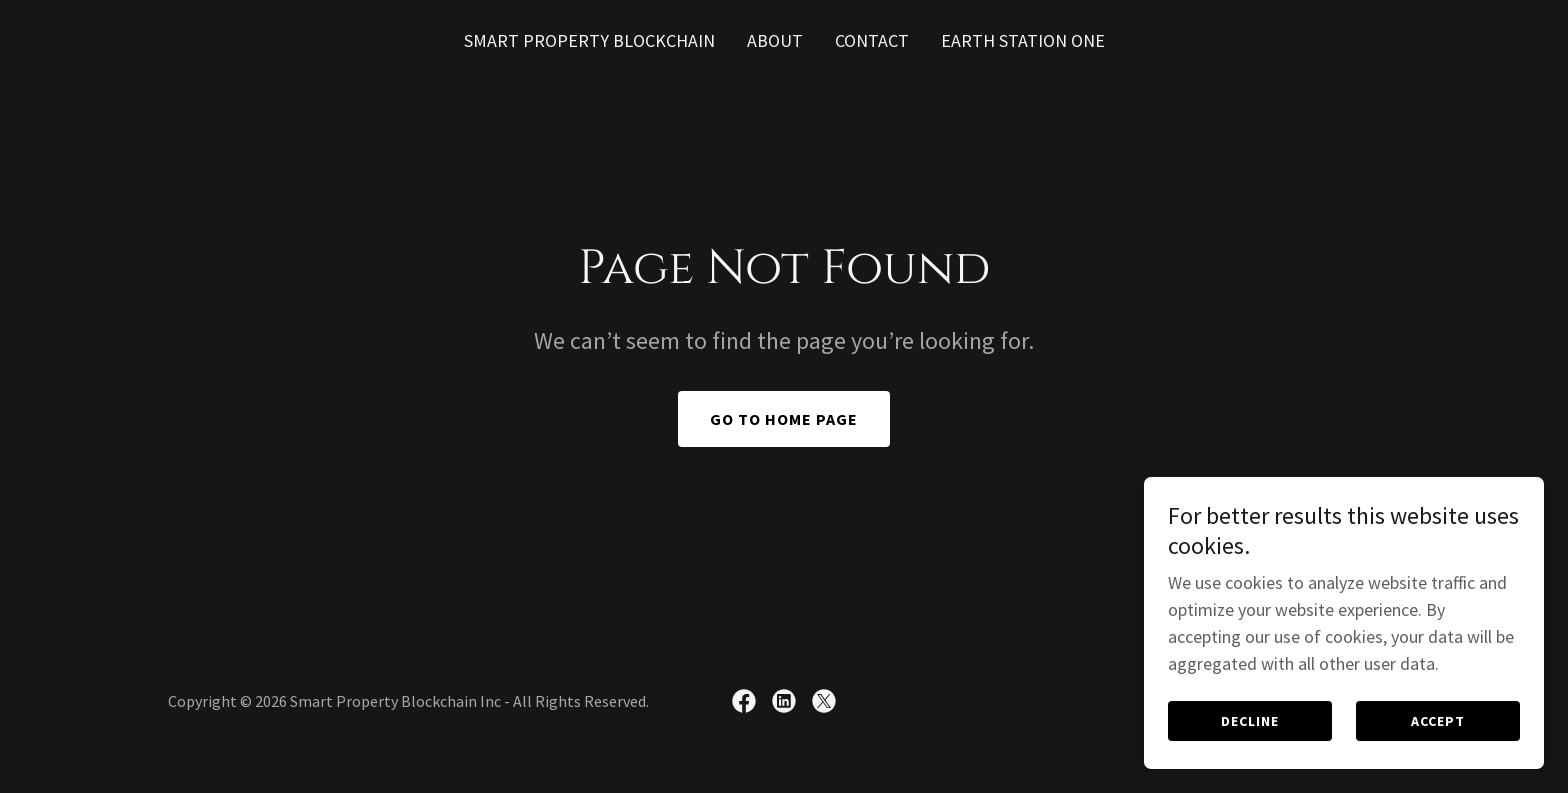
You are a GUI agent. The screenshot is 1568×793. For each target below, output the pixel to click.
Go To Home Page (784, 419)
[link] (744, 701)
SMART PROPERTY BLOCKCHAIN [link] (589, 40)
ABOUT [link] (775, 40)
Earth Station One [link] (1023, 40)
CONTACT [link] (872, 40)
